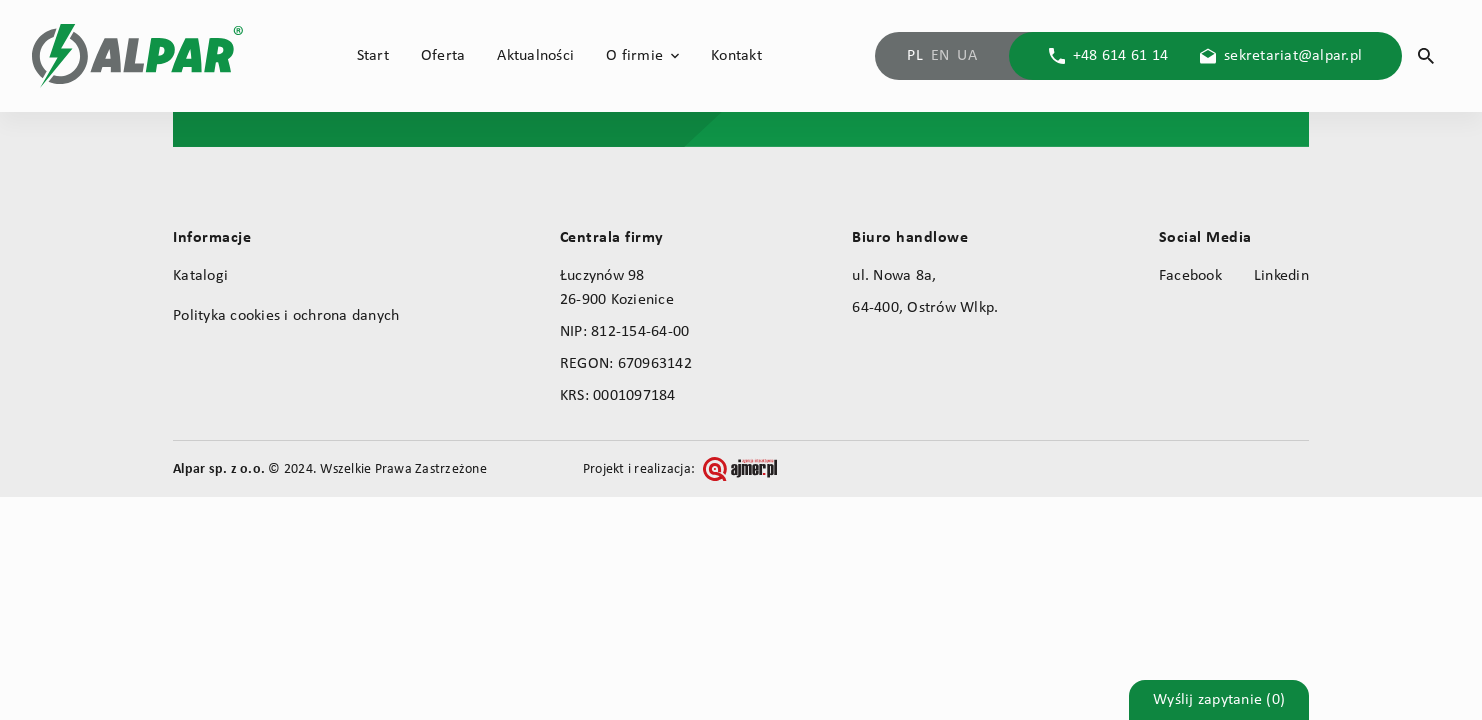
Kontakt (736, 56)
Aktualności (535, 56)
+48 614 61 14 (1120, 56)
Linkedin (1281, 276)
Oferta (443, 56)
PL (915, 56)
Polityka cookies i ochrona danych (286, 316)
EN (940, 56)
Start (373, 56)
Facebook (1190, 276)
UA (967, 56)
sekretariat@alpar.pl (1293, 56)
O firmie (634, 56)
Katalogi (200, 276)
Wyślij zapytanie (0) (1219, 700)
